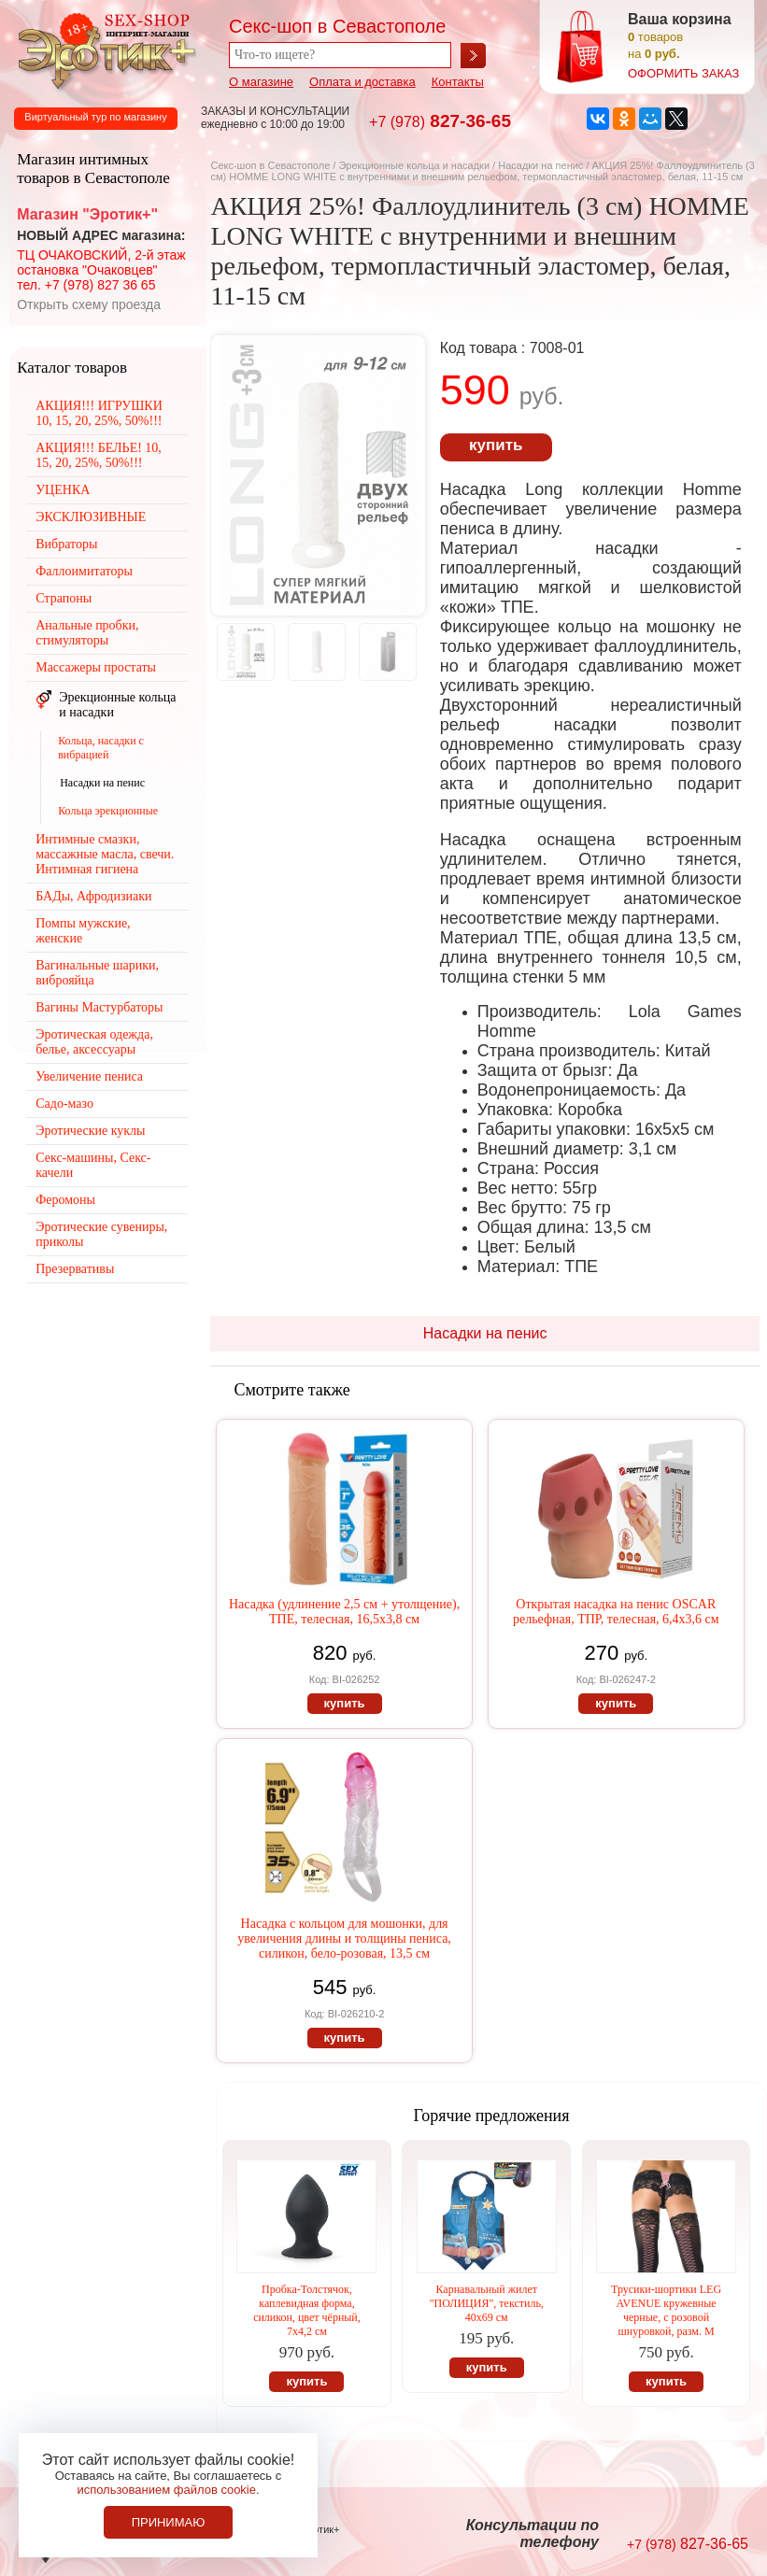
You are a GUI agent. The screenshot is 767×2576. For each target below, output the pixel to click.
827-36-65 (440, 121)
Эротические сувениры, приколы (101, 1234)
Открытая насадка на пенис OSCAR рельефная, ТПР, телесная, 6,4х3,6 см (616, 1611)
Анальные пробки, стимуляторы (87, 632)
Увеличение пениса (89, 1076)
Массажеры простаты (96, 667)
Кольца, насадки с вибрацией (101, 747)
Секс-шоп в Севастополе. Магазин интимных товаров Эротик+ (102, 49)
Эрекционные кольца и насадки (414, 165)
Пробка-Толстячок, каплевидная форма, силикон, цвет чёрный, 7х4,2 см (307, 2310)
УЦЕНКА (63, 490)
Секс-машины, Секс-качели (93, 1165)
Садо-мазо (64, 1104)
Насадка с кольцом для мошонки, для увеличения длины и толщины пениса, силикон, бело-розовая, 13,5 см (344, 1938)
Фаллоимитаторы (84, 571)
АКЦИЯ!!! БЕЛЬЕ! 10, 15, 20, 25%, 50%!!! (99, 455)
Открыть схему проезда (89, 304)
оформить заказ (683, 73)
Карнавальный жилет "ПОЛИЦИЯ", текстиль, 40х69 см (487, 2303)
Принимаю (169, 2522)
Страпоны (64, 598)
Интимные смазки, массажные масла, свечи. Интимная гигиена (105, 854)
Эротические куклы (90, 1131)
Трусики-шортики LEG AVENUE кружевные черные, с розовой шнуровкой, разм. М (666, 2310)
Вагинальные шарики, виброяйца (97, 972)
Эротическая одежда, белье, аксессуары (94, 1041)
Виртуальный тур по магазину (95, 116)
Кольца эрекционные (108, 810)
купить (495, 445)
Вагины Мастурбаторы (99, 1007)
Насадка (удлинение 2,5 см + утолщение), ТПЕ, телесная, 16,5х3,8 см (344, 1611)
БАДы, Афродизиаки (93, 896)
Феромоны (65, 1200)
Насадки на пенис (540, 165)
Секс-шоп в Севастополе (270, 165)
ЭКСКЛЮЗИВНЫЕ (91, 517)
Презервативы (75, 1269)
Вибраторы (66, 544)
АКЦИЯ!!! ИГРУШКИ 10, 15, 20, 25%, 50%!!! (99, 413)
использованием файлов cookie (166, 2490)
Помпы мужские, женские (83, 930)
